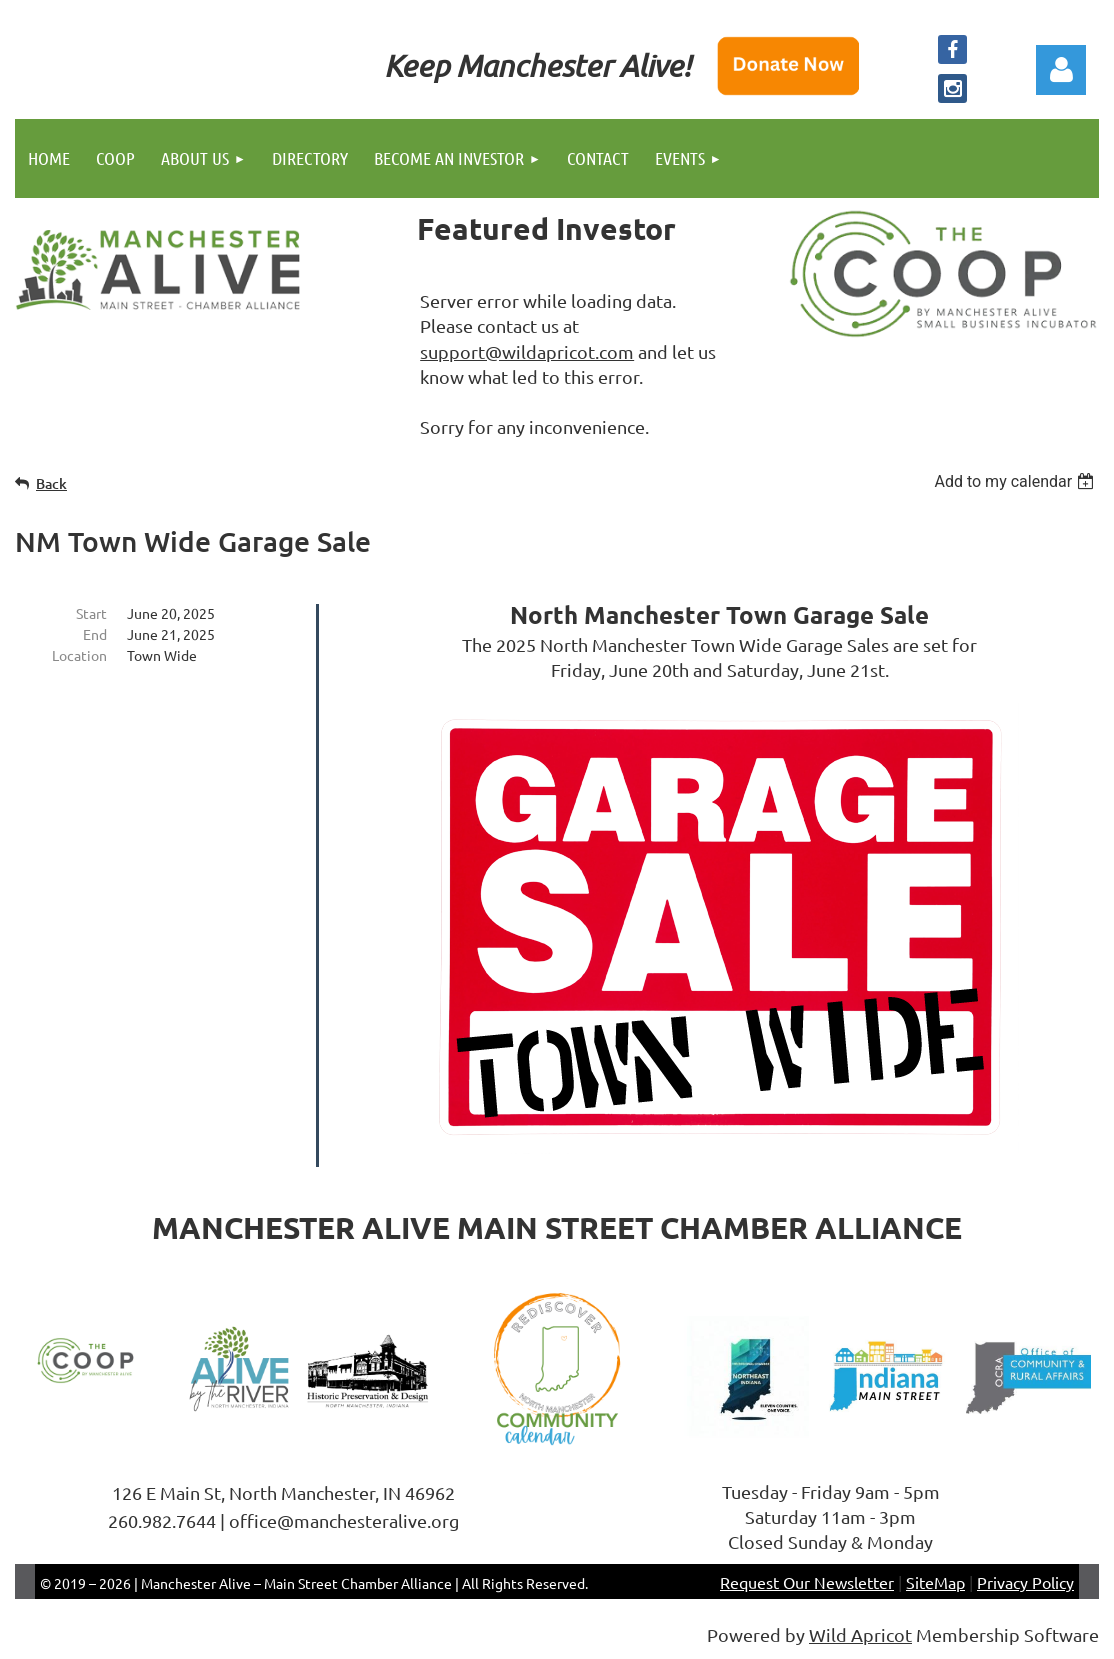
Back (51, 483)
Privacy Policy (1025, 1582)
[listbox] (1016, 481)
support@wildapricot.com (527, 351)
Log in (1061, 70)
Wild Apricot (860, 1634)
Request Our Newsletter (807, 1582)
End (95, 634)
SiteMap (935, 1582)
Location (79, 655)
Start (91, 613)
